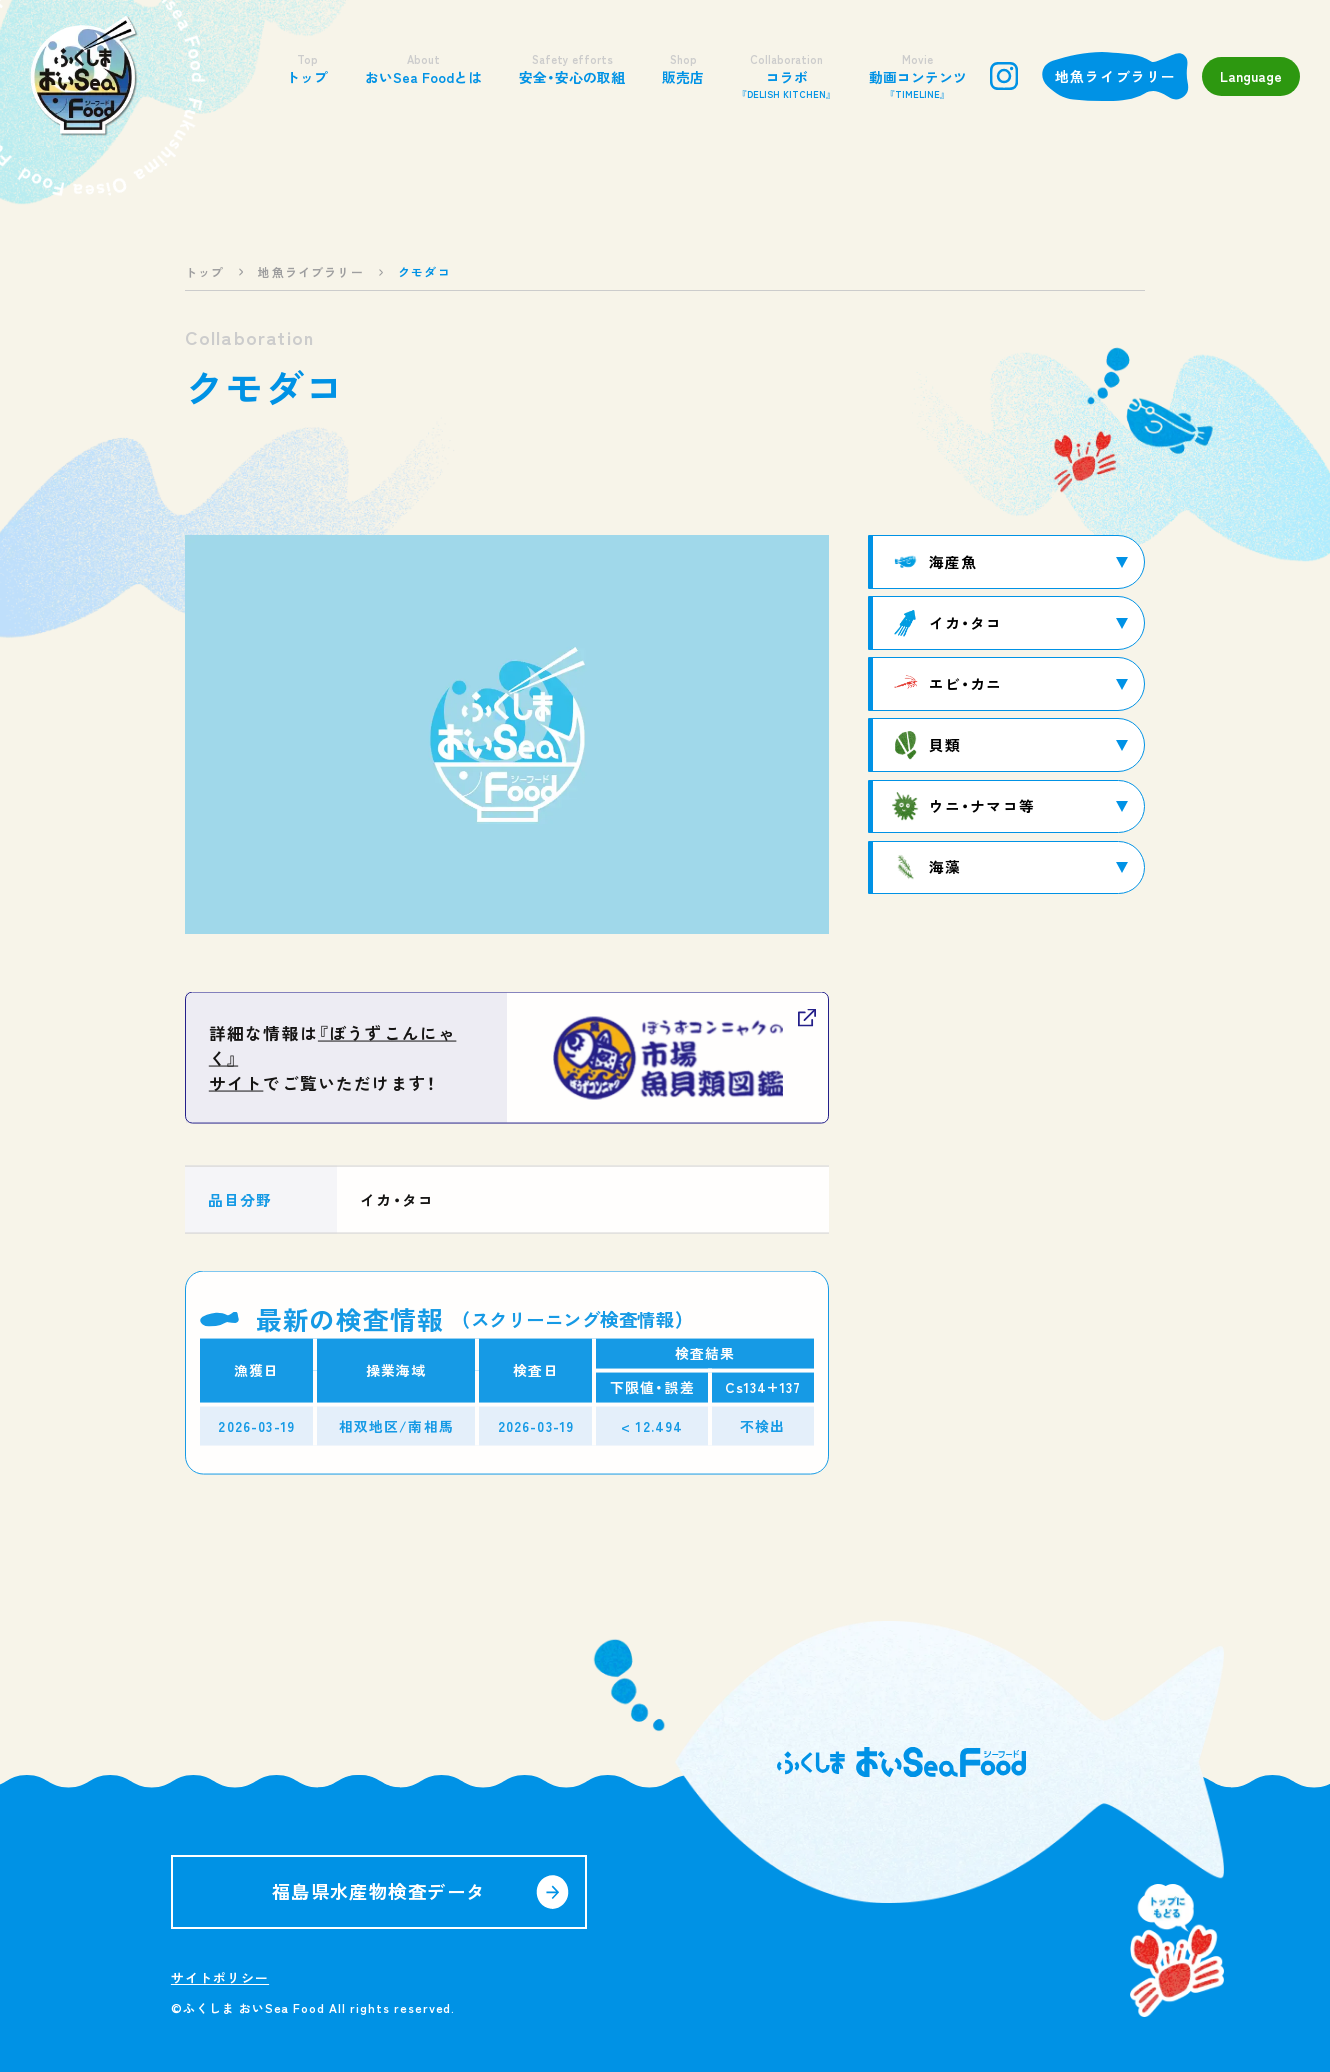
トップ (307, 69)
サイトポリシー (220, 1977)
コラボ (786, 76)
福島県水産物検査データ (379, 1891)
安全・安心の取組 (572, 69)
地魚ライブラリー (1115, 76)
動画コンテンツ (918, 76)
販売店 (683, 69)
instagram (1004, 76)
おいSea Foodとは (423, 69)
